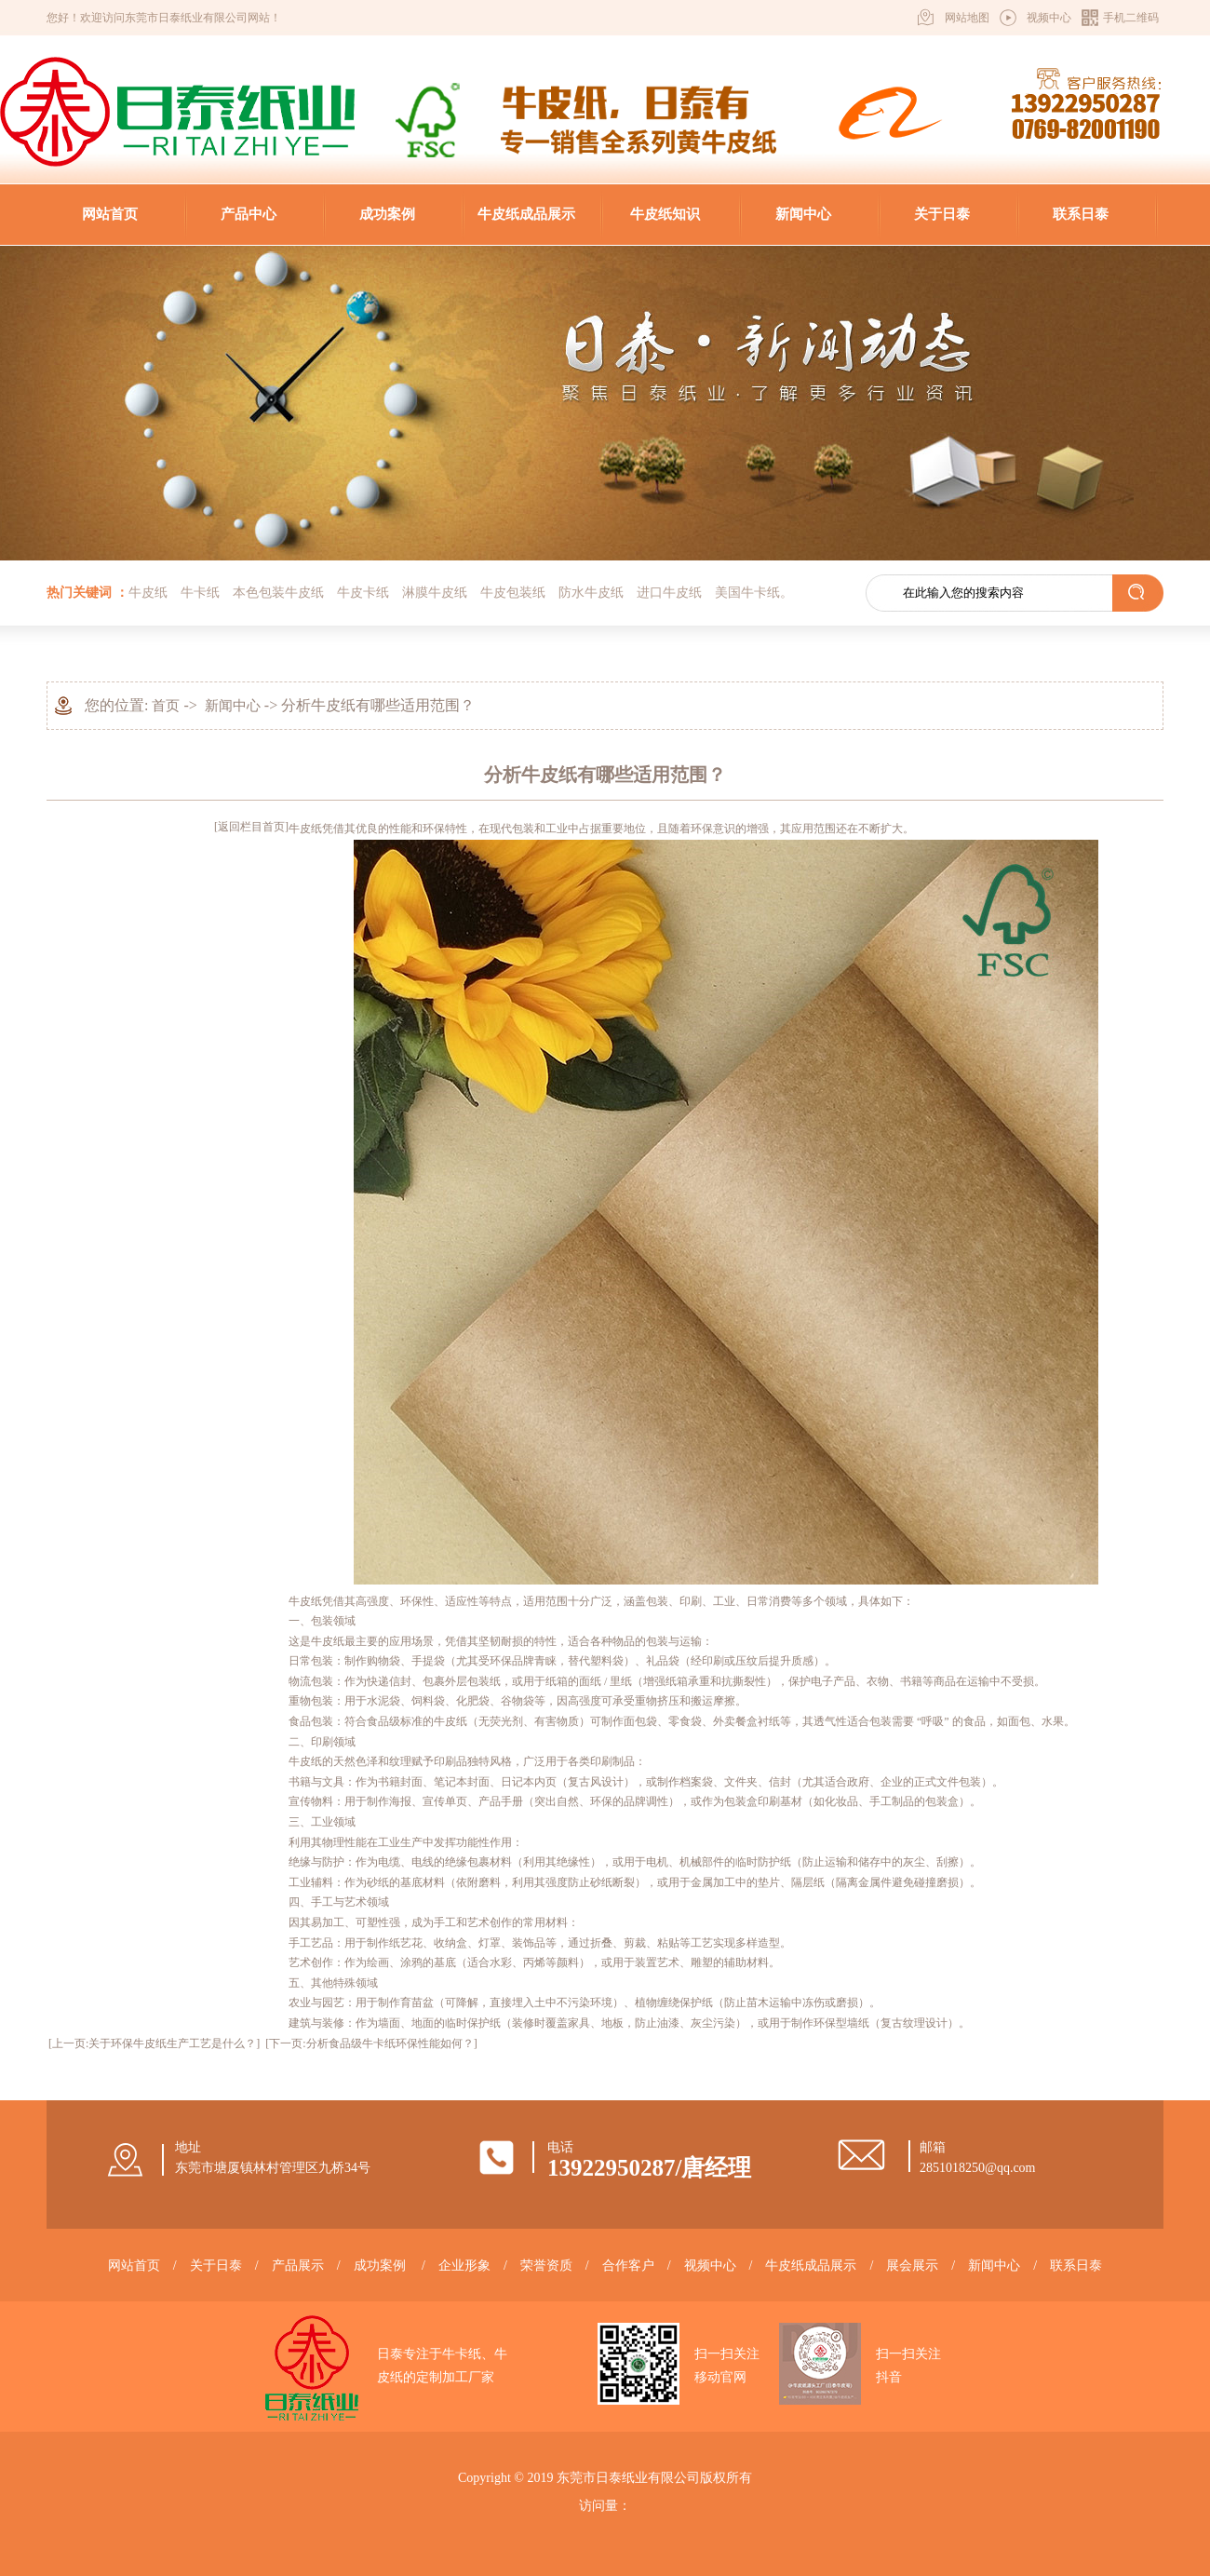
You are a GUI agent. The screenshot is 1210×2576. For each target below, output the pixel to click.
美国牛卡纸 (747, 593)
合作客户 (628, 2266)
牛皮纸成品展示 (526, 214)
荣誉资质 (546, 2266)
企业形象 (464, 2266)
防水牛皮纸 (591, 593)
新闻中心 (803, 214)
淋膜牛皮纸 (434, 593)
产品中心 (248, 214)
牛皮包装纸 (512, 593)
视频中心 (1049, 17)
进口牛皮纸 (669, 593)
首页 (166, 705)
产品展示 (298, 2266)
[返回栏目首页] (251, 826)
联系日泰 (1081, 214)
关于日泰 (942, 214)
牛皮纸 (148, 593)
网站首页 (110, 214)
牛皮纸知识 (665, 214)
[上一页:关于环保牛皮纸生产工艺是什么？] (154, 2043)
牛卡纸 (200, 593)
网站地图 (967, 17)
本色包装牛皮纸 (278, 593)
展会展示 (912, 2266)
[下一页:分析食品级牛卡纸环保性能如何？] (371, 2043)
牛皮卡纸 (363, 593)
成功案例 (387, 214)
